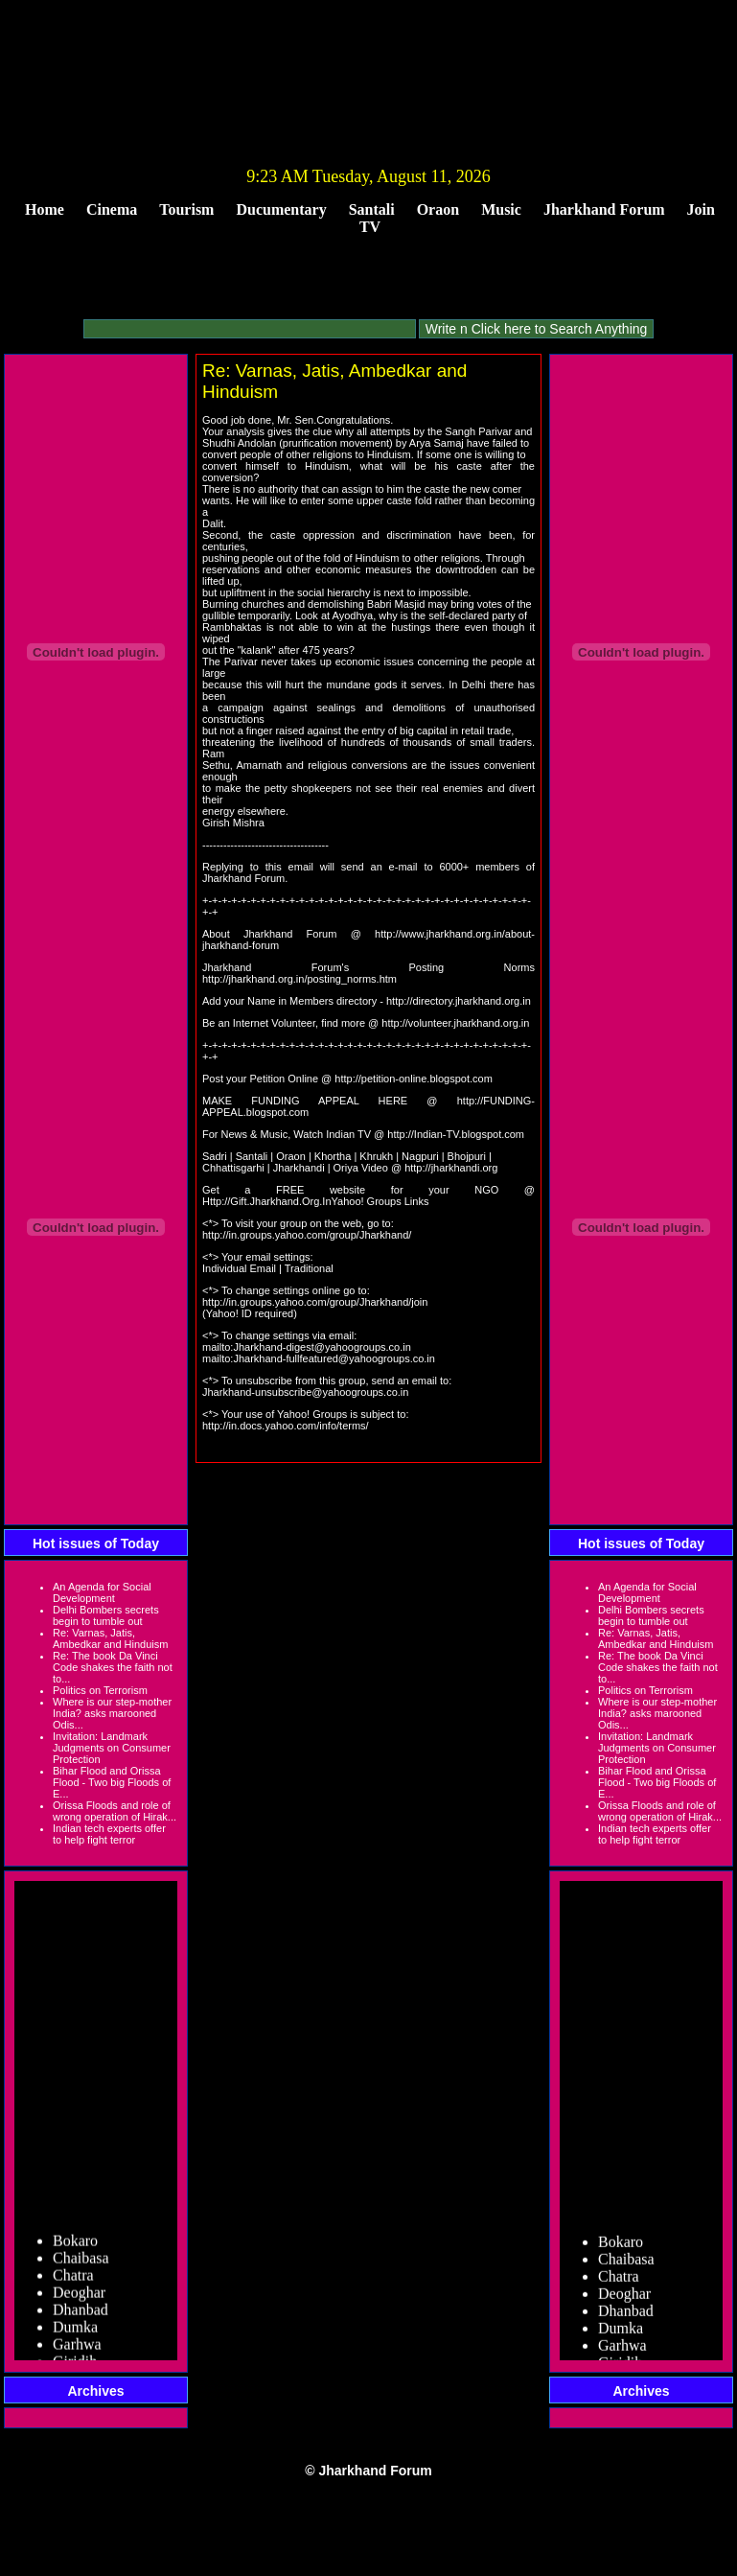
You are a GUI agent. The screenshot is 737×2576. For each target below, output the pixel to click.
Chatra (73, 2284)
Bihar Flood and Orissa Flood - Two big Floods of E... (112, 1782)
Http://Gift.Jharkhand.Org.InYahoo (281, 1201)
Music (501, 209)
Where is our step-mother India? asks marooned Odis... (112, 1713)
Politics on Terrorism (100, 1690)
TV (369, 227)
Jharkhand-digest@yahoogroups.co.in (321, 1347)
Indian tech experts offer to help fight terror (109, 1833)
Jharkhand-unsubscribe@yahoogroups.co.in (305, 1392)
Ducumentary (281, 209)
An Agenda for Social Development (102, 1592)
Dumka (75, 2336)
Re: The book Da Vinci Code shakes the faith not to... (113, 1667)
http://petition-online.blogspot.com (413, 1078)
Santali (372, 209)
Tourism (186, 209)
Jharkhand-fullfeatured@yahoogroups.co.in (334, 1358)
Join (701, 209)
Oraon (438, 209)
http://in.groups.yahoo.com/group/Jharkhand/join (314, 1302)
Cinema (111, 209)
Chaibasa (81, 2267)
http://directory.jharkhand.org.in (458, 1001)
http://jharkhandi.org (450, 1167)
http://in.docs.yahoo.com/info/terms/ (285, 1425)
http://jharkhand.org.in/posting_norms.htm (299, 979)
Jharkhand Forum (604, 209)
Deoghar (79, 2301)
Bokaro (75, 2249)
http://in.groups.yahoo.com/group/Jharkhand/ (306, 1235)
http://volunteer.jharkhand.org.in (455, 1023)
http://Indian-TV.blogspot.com (455, 1134)
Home (44, 209)
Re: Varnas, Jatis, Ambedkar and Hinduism (110, 1638)
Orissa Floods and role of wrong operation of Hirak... (114, 1810)
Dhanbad (80, 2318)
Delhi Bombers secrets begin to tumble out (106, 1615)
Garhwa (77, 2353)
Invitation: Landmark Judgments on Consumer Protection (112, 1747)
